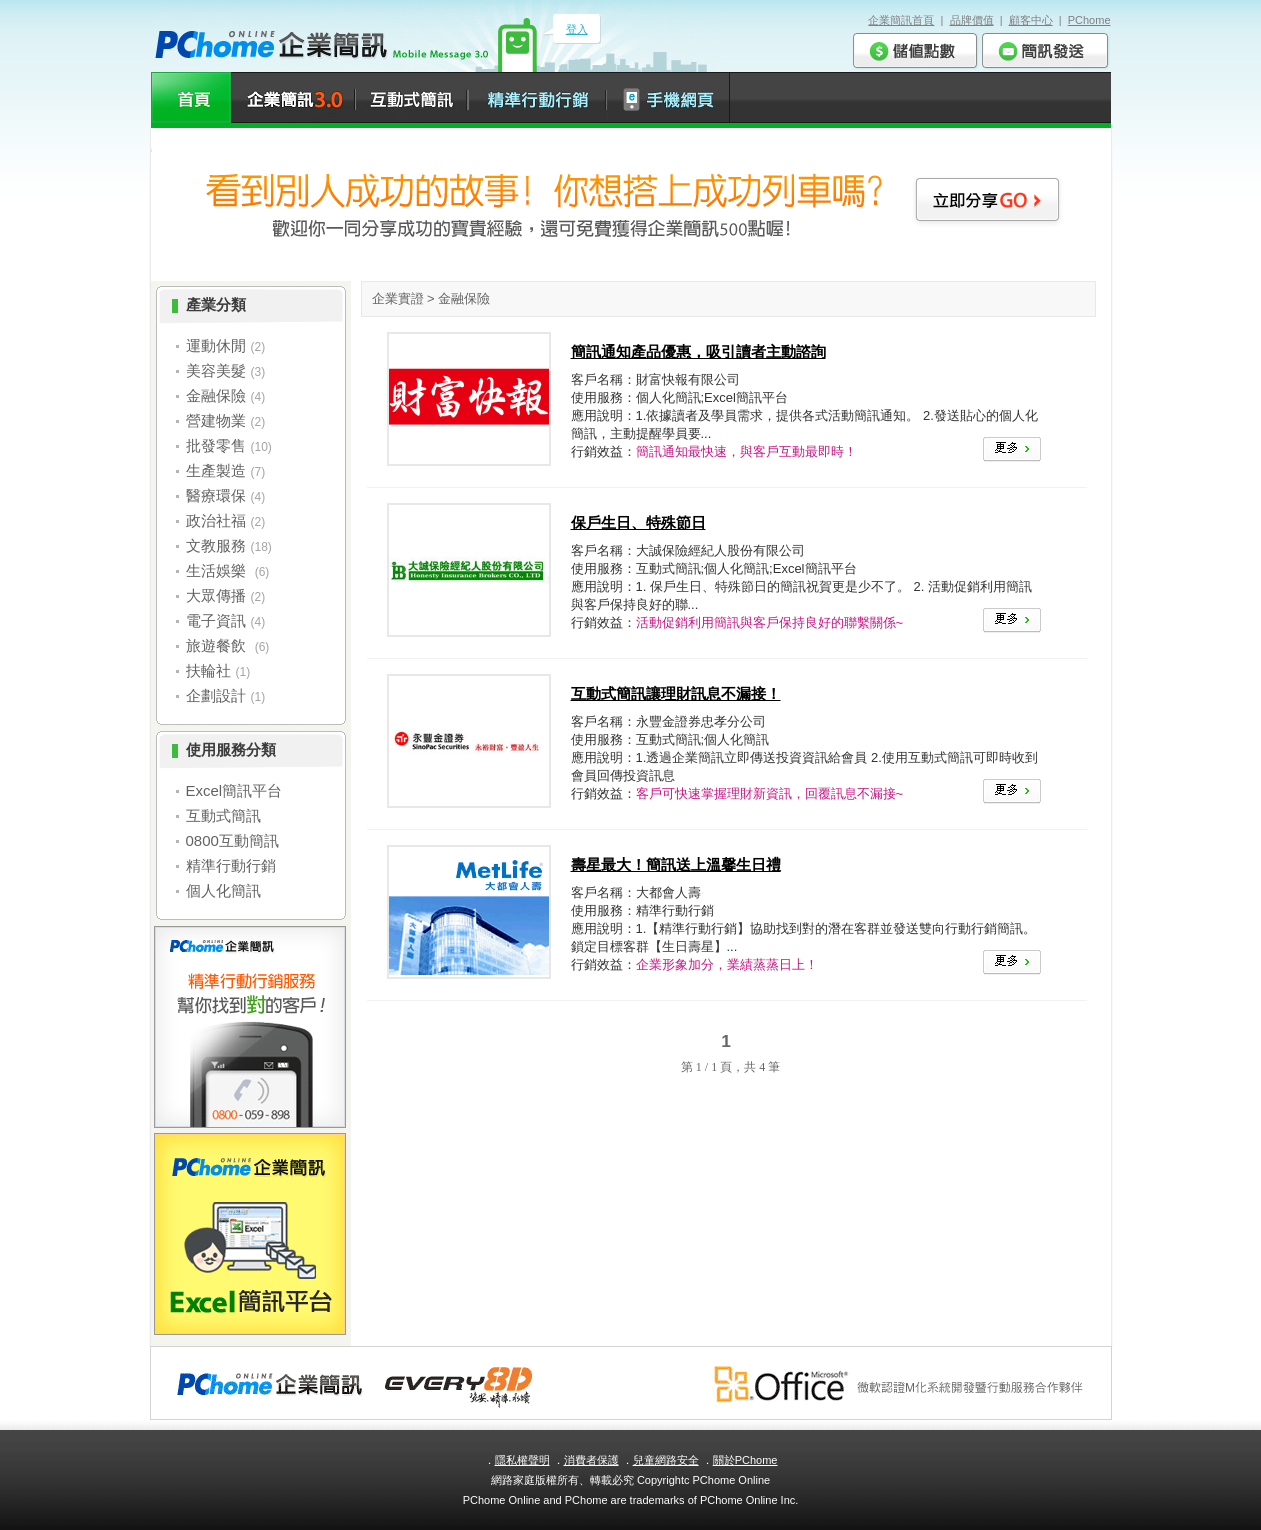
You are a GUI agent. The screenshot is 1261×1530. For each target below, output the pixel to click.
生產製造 (216, 470)
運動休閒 (216, 345)
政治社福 (216, 520)
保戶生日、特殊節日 (638, 522)
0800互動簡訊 (232, 840)
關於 (745, 1460)
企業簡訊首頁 (901, 20)
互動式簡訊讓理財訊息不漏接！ (676, 693)
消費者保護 (591, 1460)
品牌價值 (972, 20)
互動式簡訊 (223, 815)
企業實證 (398, 298)
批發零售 (216, 445)
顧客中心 (1031, 20)
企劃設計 (216, 695)
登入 (577, 29)
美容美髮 (216, 370)
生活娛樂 (218, 570)
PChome (1089, 20)
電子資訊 (216, 620)
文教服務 (216, 545)
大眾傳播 (216, 595)
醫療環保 (216, 495)
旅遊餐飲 (218, 645)
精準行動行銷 (231, 865)
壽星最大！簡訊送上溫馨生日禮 (676, 864)
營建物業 (216, 420)
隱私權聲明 (522, 1460)
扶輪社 (208, 670)
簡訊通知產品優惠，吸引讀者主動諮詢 (698, 351)
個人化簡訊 (223, 890)
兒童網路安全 (666, 1460)
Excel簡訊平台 (234, 790)
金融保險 (216, 395)
